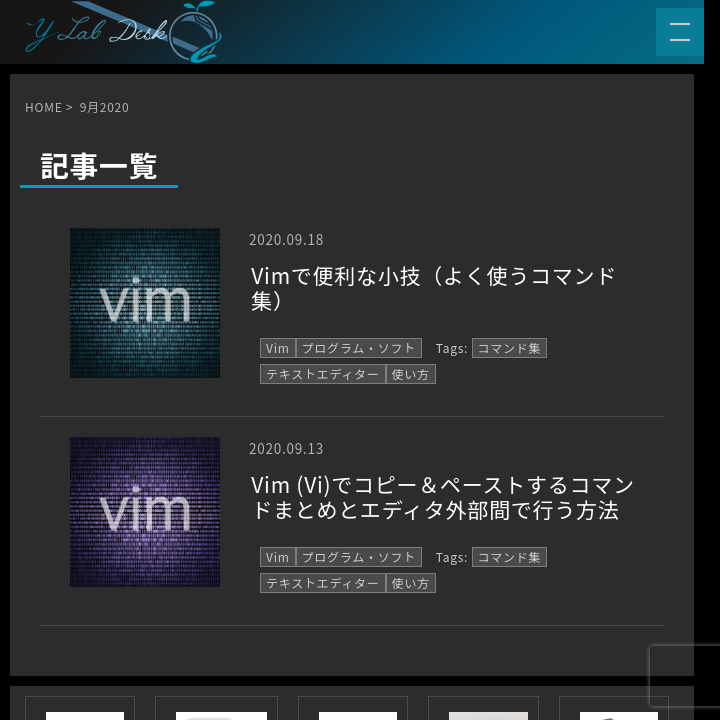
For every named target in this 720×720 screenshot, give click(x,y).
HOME (43, 106)
